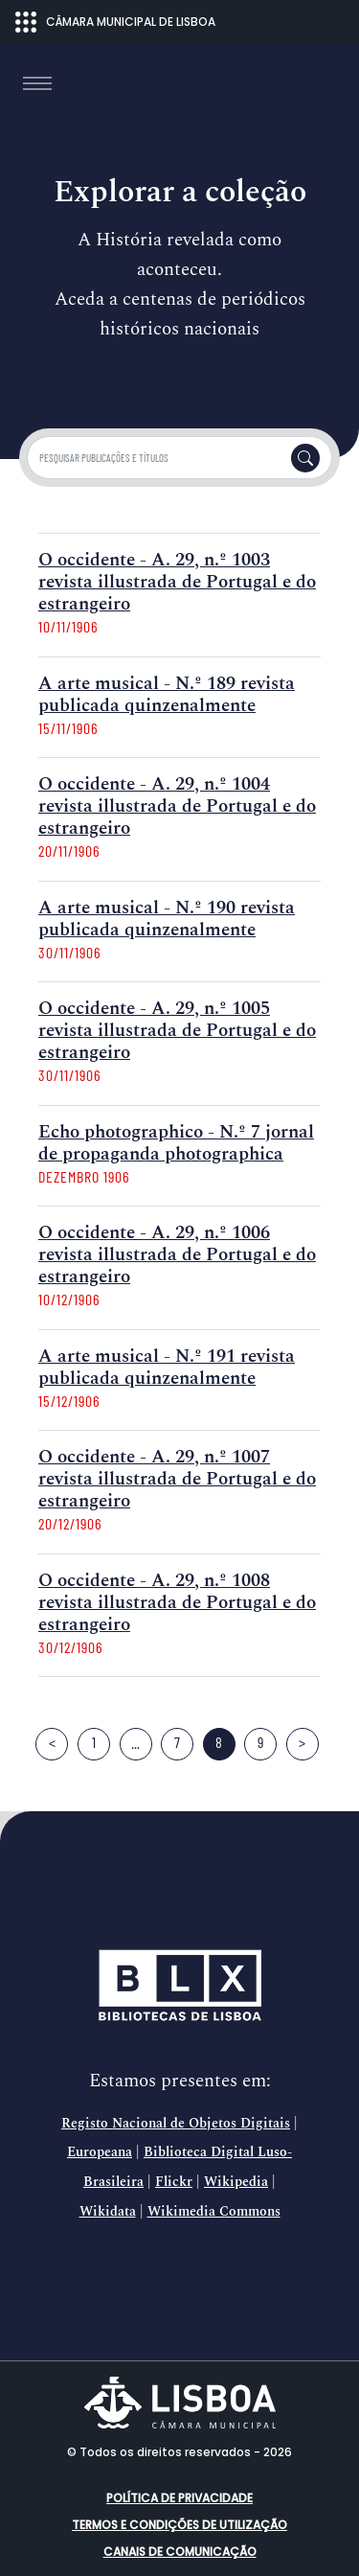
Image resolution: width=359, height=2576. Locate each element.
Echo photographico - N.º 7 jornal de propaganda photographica (176, 1143)
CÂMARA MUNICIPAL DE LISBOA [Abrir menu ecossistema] (115, 22)
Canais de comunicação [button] (180, 2551)
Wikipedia (236, 2182)
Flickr (173, 2182)
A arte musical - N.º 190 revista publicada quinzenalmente (166, 919)
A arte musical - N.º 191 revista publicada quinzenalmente (166, 1367)
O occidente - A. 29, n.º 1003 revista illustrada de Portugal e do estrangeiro (177, 582)
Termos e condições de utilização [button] (179, 2525)
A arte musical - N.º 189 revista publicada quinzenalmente (166, 695)
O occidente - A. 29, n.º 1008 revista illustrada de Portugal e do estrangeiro (177, 1603)
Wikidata (107, 2211)
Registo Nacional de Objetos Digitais (175, 2123)
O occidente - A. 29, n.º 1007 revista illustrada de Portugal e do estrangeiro (177, 1479)
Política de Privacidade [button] (179, 2498)
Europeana (99, 2152)
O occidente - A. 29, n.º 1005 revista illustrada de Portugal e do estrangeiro (177, 1031)
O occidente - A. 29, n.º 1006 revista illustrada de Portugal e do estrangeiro (177, 1255)
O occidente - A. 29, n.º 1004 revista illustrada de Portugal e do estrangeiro (177, 806)
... (135, 1742)
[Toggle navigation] (37, 83)
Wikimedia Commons (213, 2211)
